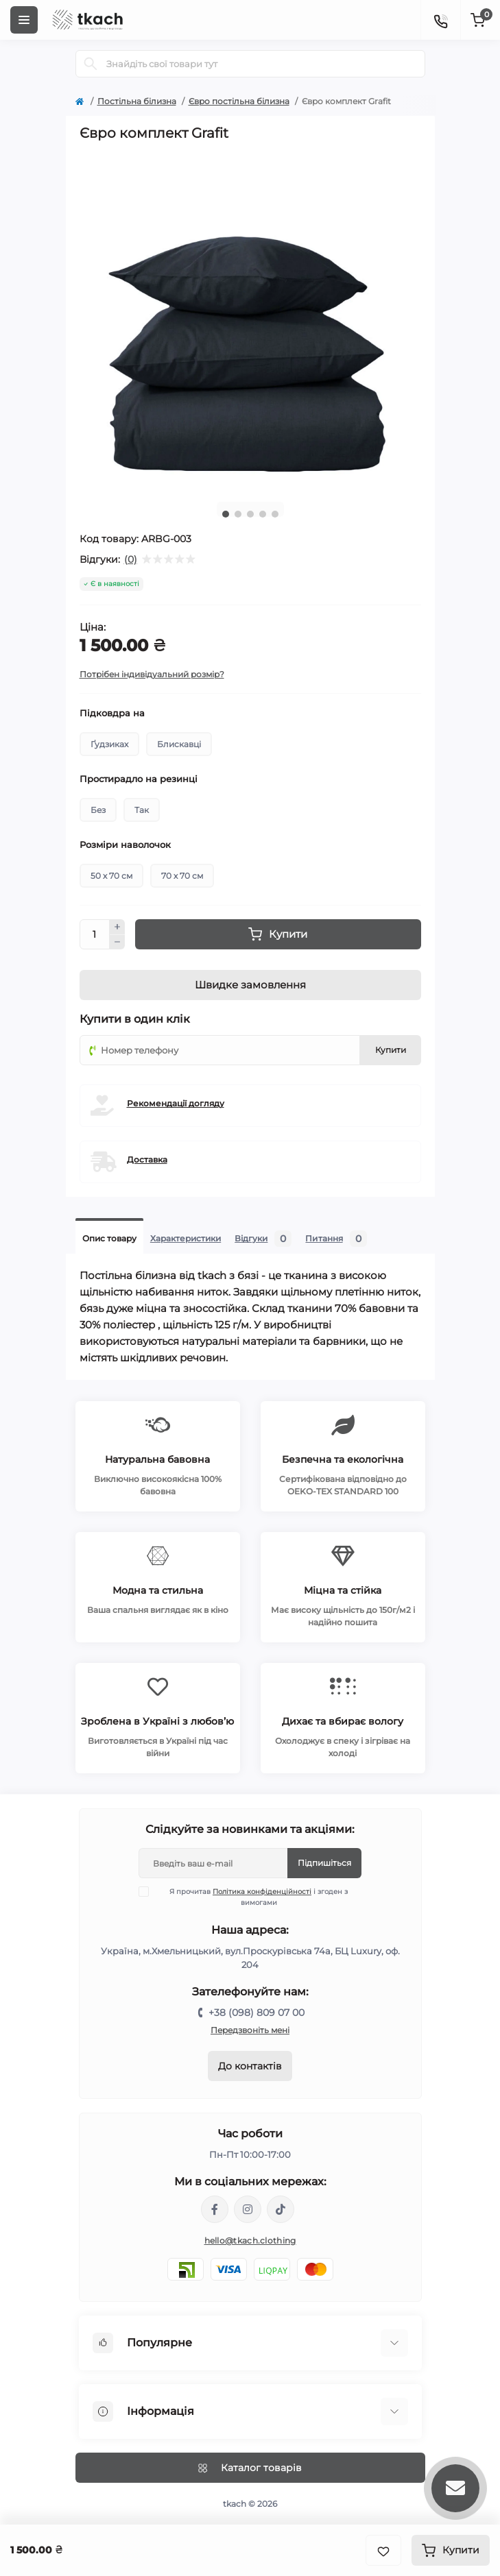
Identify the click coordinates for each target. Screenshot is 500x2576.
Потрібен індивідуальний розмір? (152, 674)
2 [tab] (238, 514)
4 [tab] (262, 514)
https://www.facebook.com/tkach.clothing (214, 2209)
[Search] (90, 63)
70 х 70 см (182, 876)
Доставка (147, 1159)
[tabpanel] (250, 320)
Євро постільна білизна (239, 101)
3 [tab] (250, 514)
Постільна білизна (136, 101)
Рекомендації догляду (175, 1103)
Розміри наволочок (125, 844)
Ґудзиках (109, 744)
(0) (130, 559)
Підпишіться (324, 1863)
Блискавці (179, 744)
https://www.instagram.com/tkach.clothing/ (247, 2209)
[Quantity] (95, 934)
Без (98, 810)
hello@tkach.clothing (250, 2240)
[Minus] (117, 942)
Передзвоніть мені (250, 2030)
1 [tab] (225, 514)
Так (141, 810)
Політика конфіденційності (262, 1891)
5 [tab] (275, 514)
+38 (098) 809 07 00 (257, 2012)
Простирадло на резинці (139, 778)
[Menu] (24, 20)
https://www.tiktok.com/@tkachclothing (280, 2209)
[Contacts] (440, 20)
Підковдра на (112, 712)
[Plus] (117, 926)
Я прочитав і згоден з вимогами (252, 1896)
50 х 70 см (111, 876)
